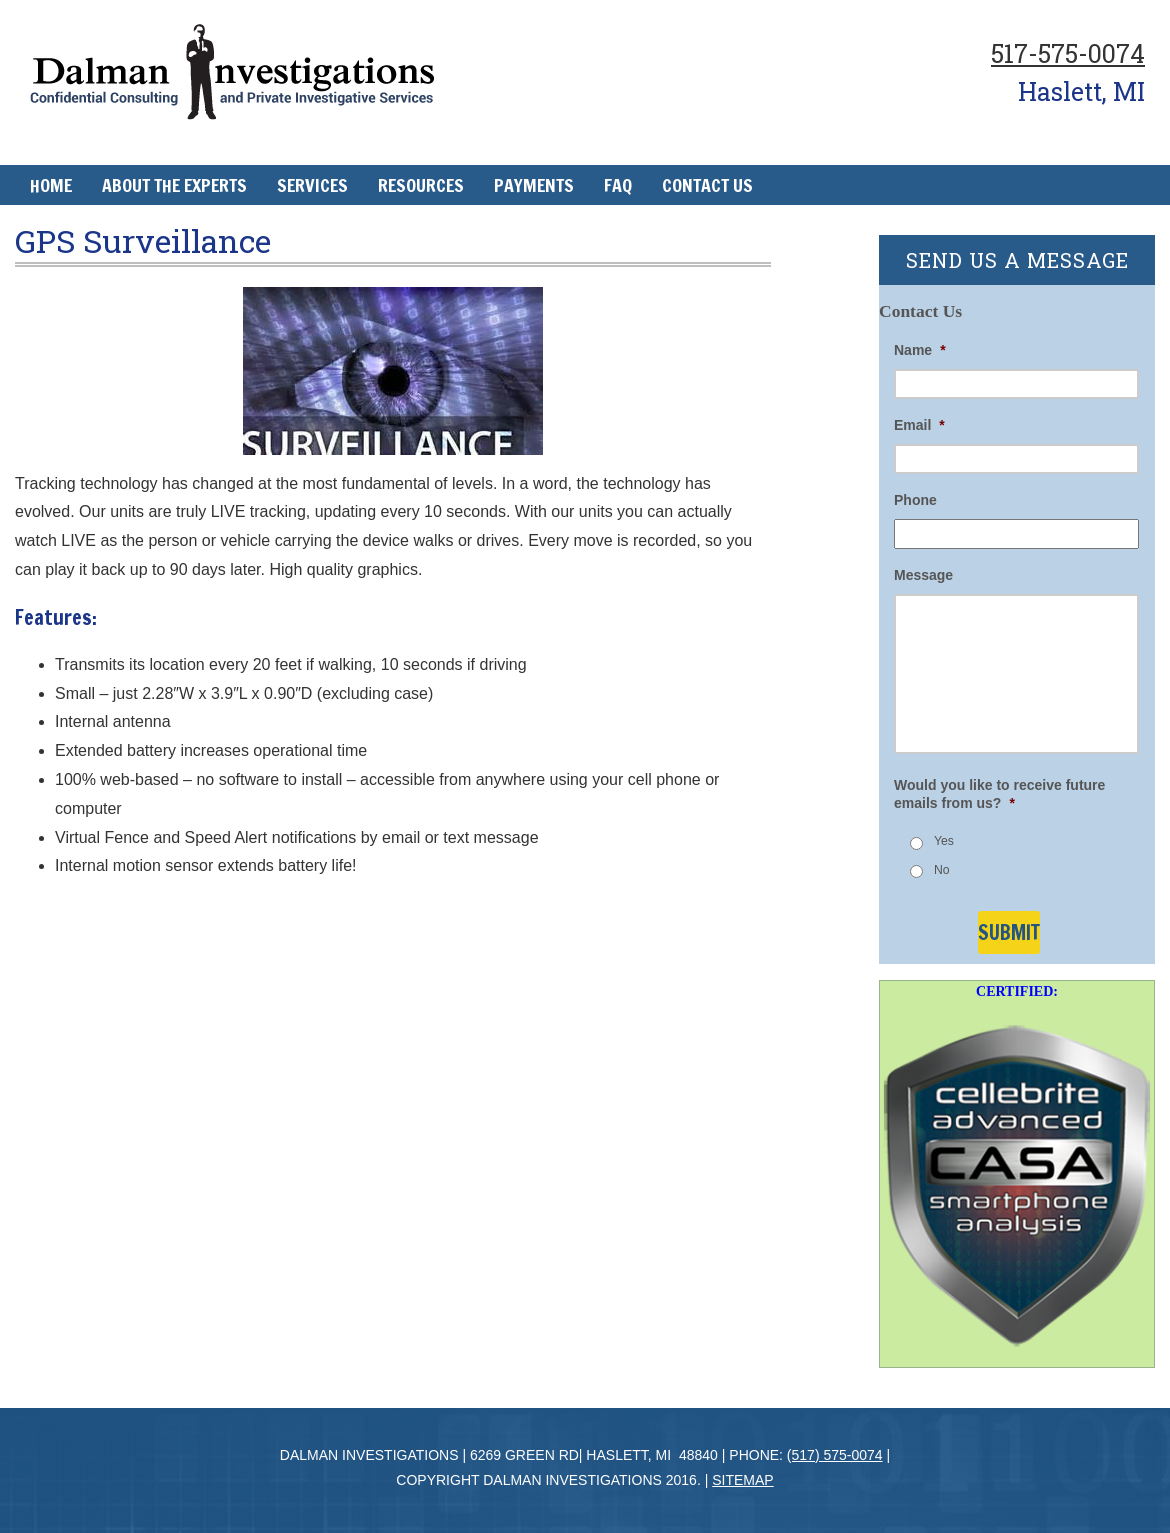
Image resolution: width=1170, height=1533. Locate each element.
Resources (421, 185)
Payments (534, 185)
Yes (944, 841)
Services (312, 185)
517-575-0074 (1068, 53)
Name (920, 350)
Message (923, 575)
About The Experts (174, 185)
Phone (915, 500)
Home (51, 185)
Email (919, 425)
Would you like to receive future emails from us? (999, 794)
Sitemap (742, 1480)
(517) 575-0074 (835, 1455)
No (942, 870)
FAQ (618, 185)
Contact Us (707, 185)
